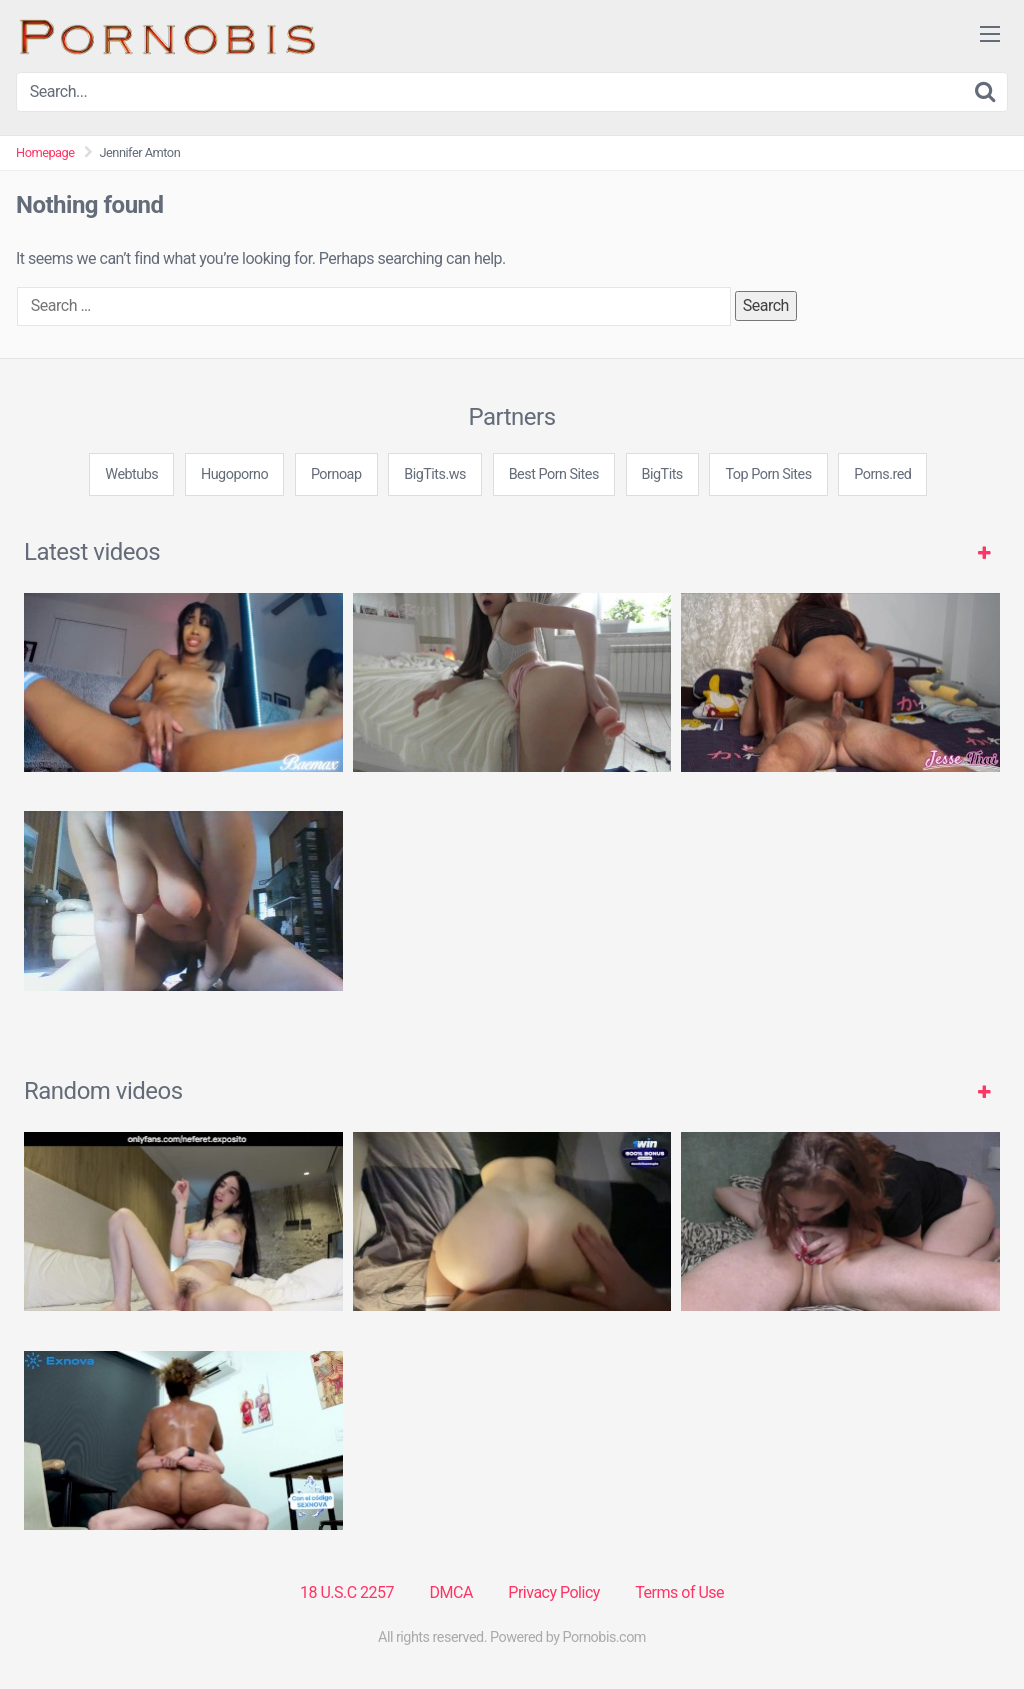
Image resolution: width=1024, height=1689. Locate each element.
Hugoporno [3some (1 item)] (234, 474)
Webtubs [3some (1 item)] (131, 474)
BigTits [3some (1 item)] (662, 474)
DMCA (451, 1592)
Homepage (45, 152)
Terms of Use (679, 1592)
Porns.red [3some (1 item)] (882, 474)
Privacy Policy (554, 1592)
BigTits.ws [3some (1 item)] (435, 474)
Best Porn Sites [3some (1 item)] (554, 474)
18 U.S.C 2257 (347, 1592)
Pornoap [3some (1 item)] (336, 474)
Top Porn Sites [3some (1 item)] (768, 474)
